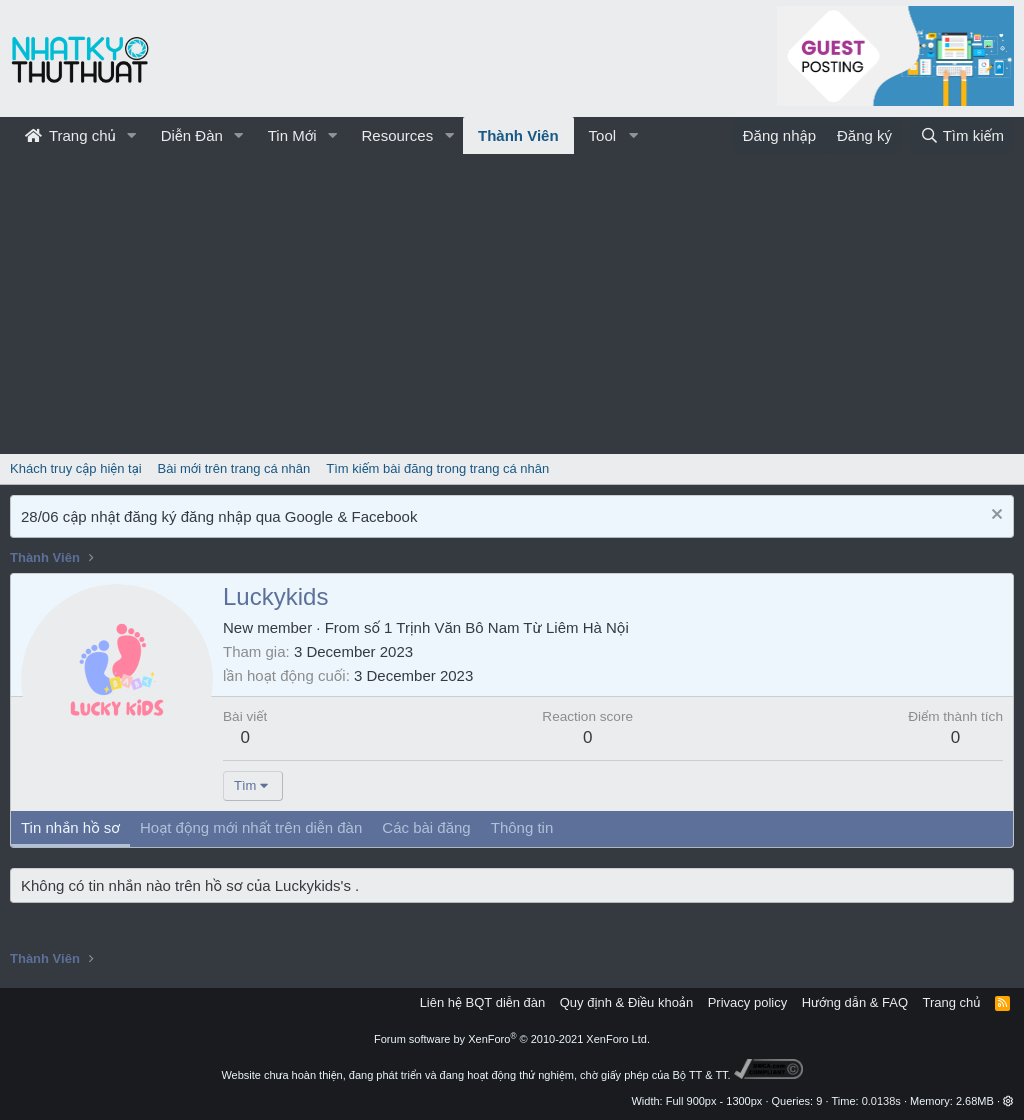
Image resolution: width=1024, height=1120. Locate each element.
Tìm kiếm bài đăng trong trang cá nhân (437, 468)
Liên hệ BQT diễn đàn (483, 1002)
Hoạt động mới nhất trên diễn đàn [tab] (251, 827)
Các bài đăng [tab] (426, 827)
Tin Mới (292, 135)
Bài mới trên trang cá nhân (234, 468)
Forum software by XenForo (512, 1039)
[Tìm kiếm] (962, 135)
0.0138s (881, 1101)
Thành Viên (518, 135)
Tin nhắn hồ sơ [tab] (70, 827)
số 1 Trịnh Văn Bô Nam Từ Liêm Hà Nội (496, 627)
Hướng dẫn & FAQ (855, 1002)
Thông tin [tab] (522, 827)
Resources (397, 135)
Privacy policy (747, 1002)
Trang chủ (70, 135)
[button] (132, 135)
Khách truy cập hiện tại (76, 468)
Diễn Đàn (192, 135)
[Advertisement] (512, 304)
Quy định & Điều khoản (626, 1002)
